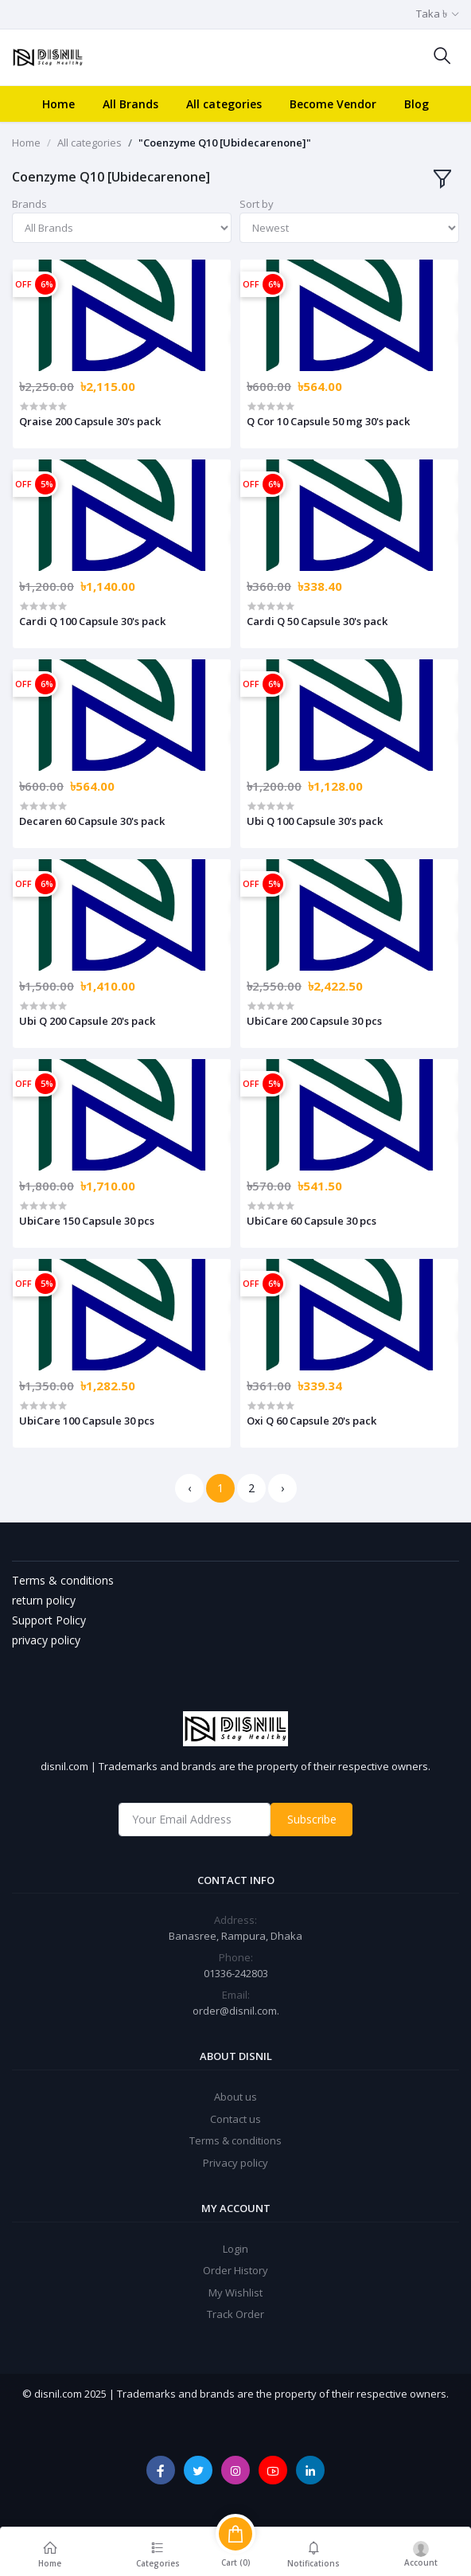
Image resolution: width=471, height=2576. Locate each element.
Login (235, 2249)
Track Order (235, 2314)
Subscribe (312, 1819)
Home (58, 103)
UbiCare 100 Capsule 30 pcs (86, 1420)
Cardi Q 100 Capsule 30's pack (92, 621)
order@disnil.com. (236, 2010)
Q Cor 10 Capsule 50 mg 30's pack (328, 421)
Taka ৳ (431, 13)
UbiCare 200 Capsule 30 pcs (314, 1021)
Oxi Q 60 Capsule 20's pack (311, 1420)
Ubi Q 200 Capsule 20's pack (87, 1021)
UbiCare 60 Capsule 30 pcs (311, 1221)
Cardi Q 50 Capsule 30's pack (317, 621)
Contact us (235, 2119)
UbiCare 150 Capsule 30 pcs (86, 1221)
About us (235, 2096)
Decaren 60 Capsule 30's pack (92, 821)
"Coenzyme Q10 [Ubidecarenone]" (224, 142)
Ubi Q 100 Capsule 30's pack (315, 821)
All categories (224, 103)
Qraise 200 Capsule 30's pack (90, 421)
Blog (416, 103)
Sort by (256, 204)
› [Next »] (282, 1487)
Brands (29, 204)
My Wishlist (235, 2292)
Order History (235, 2270)
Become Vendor (333, 103)
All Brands (130, 103)
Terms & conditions (235, 2140)
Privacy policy (235, 2163)
